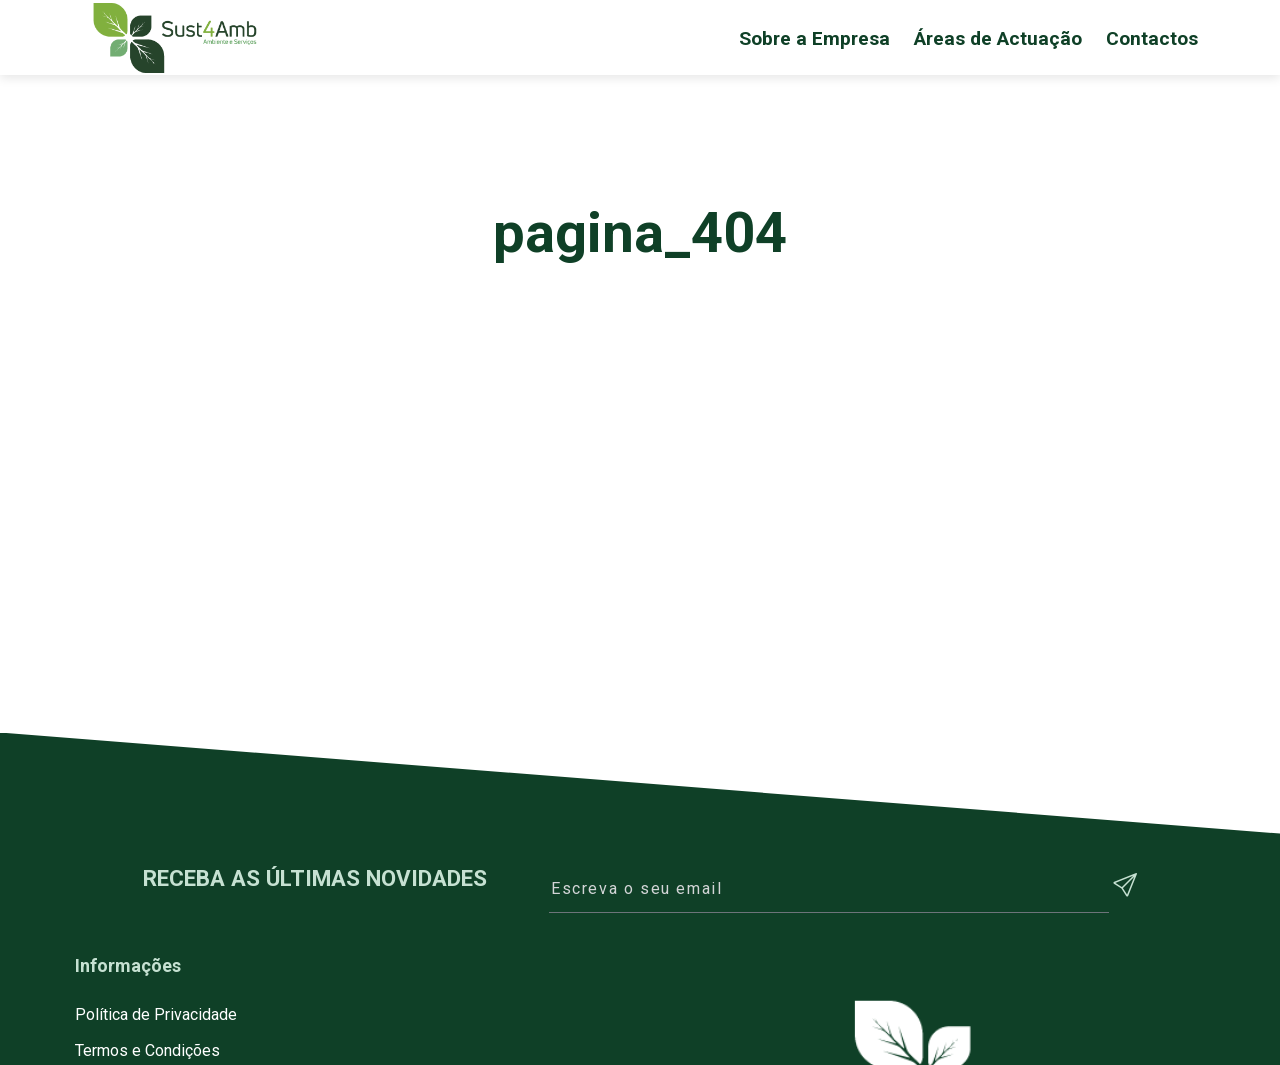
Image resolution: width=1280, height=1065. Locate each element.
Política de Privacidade (156, 1014)
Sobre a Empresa (814, 38)
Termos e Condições (147, 1050)
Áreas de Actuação (998, 38)
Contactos (1152, 38)
